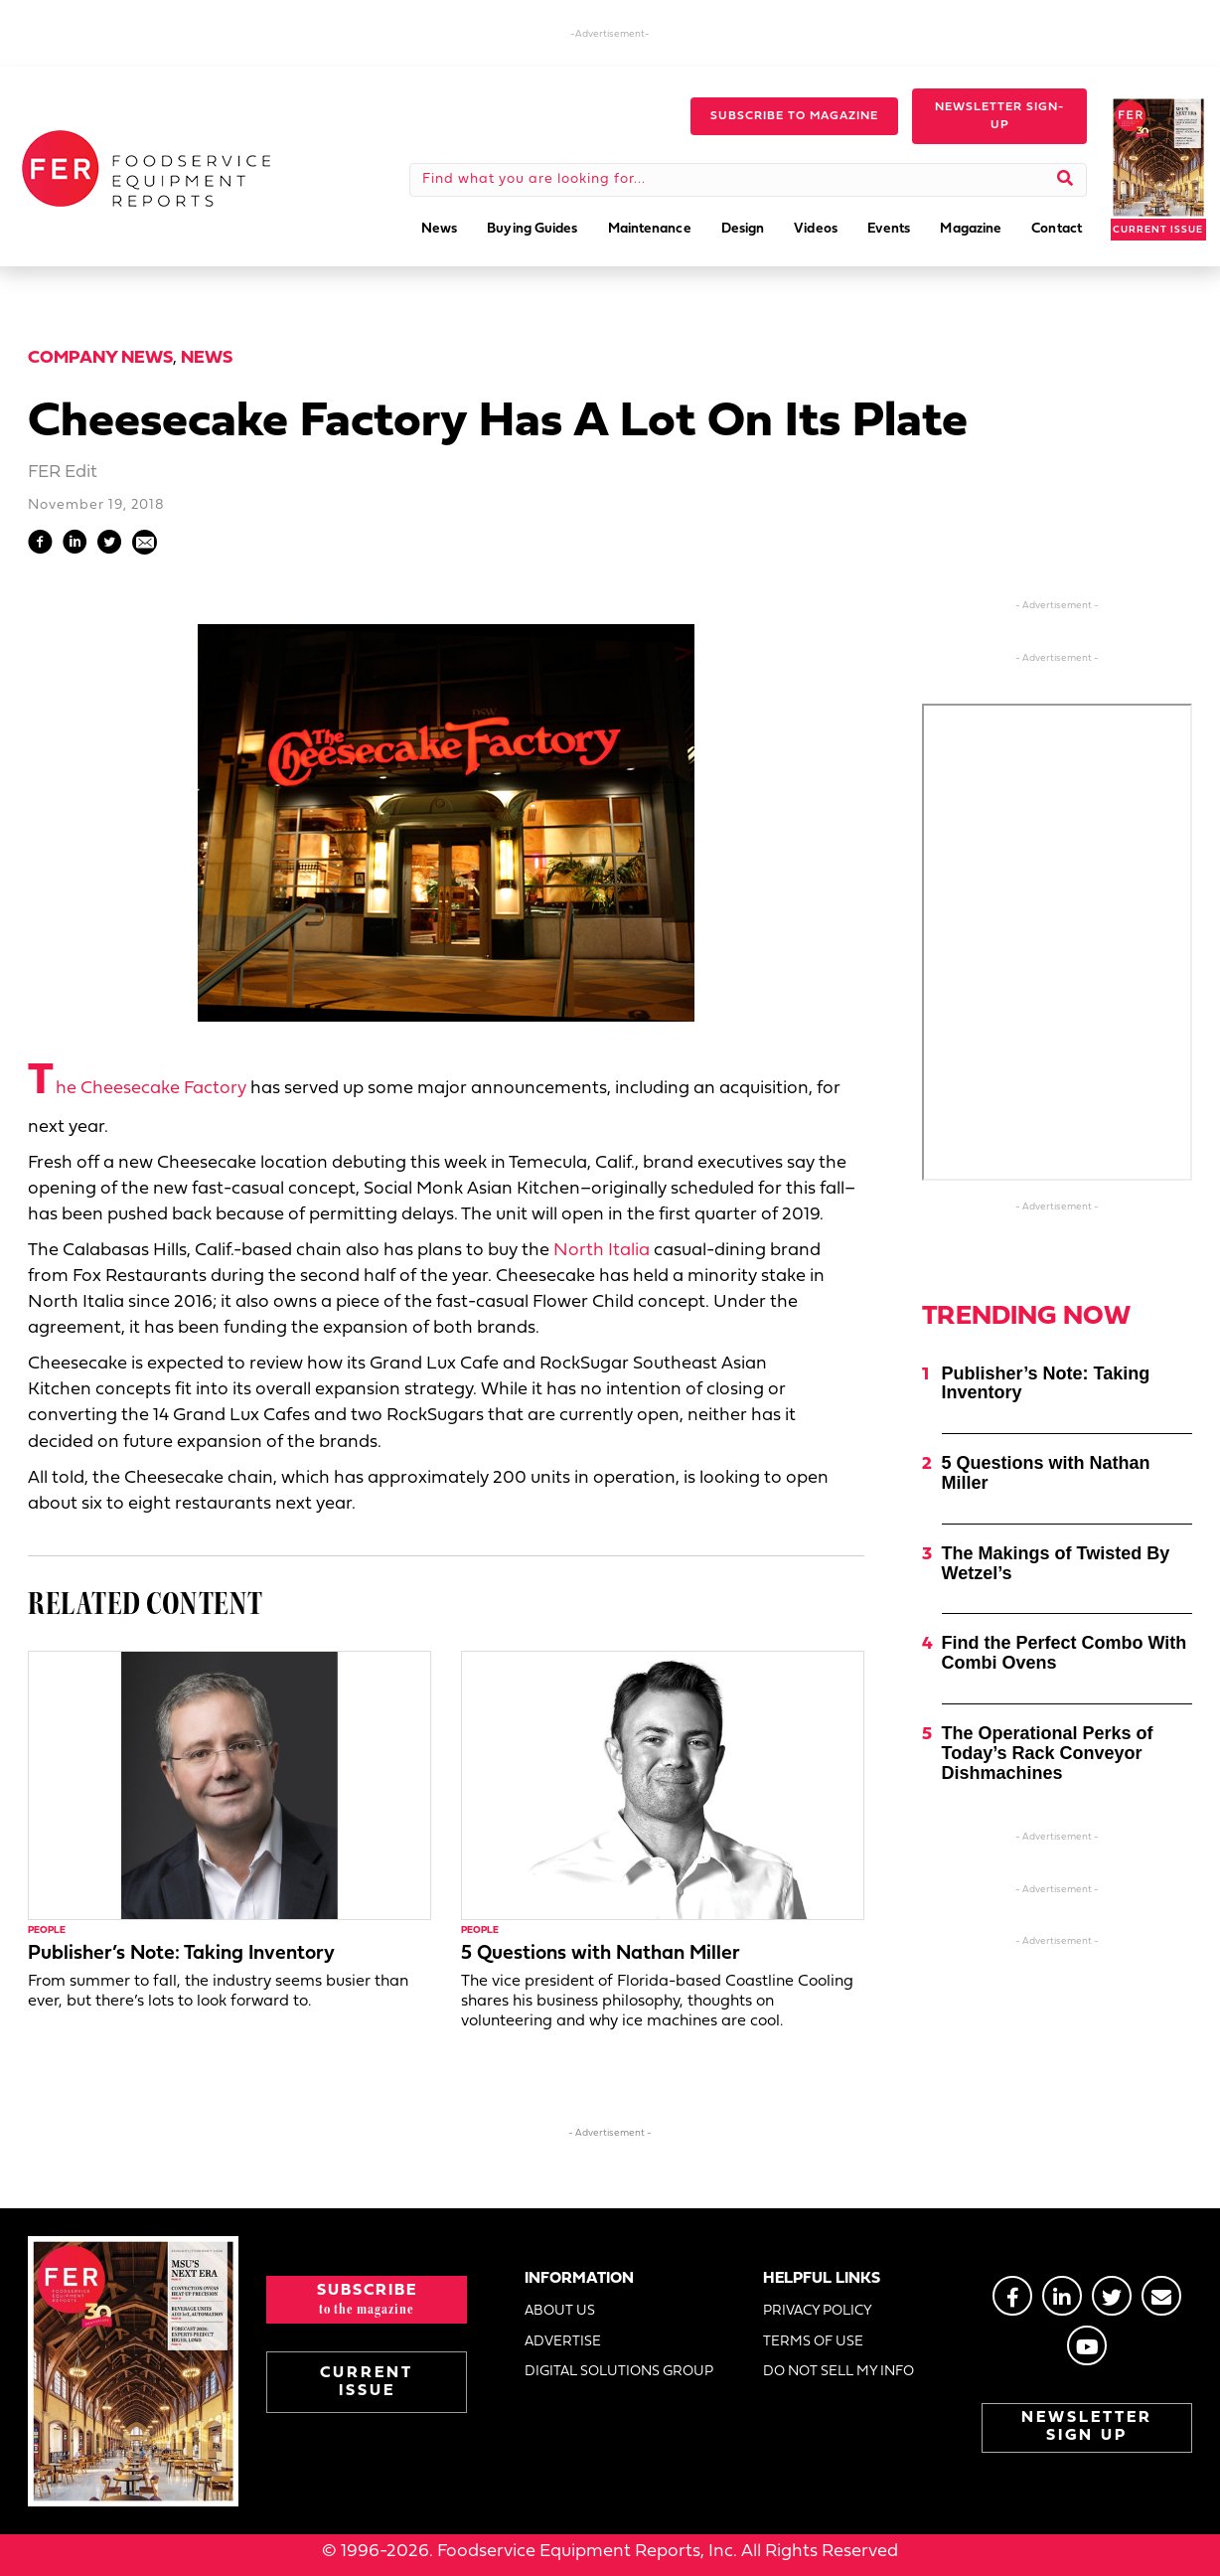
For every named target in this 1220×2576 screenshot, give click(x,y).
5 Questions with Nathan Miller (600, 1954)
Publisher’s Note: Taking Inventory (181, 1954)
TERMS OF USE (813, 2341)
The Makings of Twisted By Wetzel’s (1056, 1563)
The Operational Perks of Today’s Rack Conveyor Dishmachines (1047, 1753)
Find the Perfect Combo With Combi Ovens (1064, 1653)
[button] (794, 116)
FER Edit (62, 472)
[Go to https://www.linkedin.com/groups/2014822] (1062, 2296)
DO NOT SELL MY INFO (838, 2371)
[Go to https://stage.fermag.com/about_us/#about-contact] (1161, 2296)
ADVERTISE (563, 2341)
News (206, 358)
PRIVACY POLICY (817, 2311)
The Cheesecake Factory (137, 1088)
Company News (100, 358)
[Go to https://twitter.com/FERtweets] (1112, 2296)
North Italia (601, 1250)
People (47, 1930)
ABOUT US (560, 2311)
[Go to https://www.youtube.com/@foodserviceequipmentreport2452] (1087, 2345)
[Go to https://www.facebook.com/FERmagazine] (1012, 2296)
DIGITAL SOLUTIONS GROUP (619, 2371)
